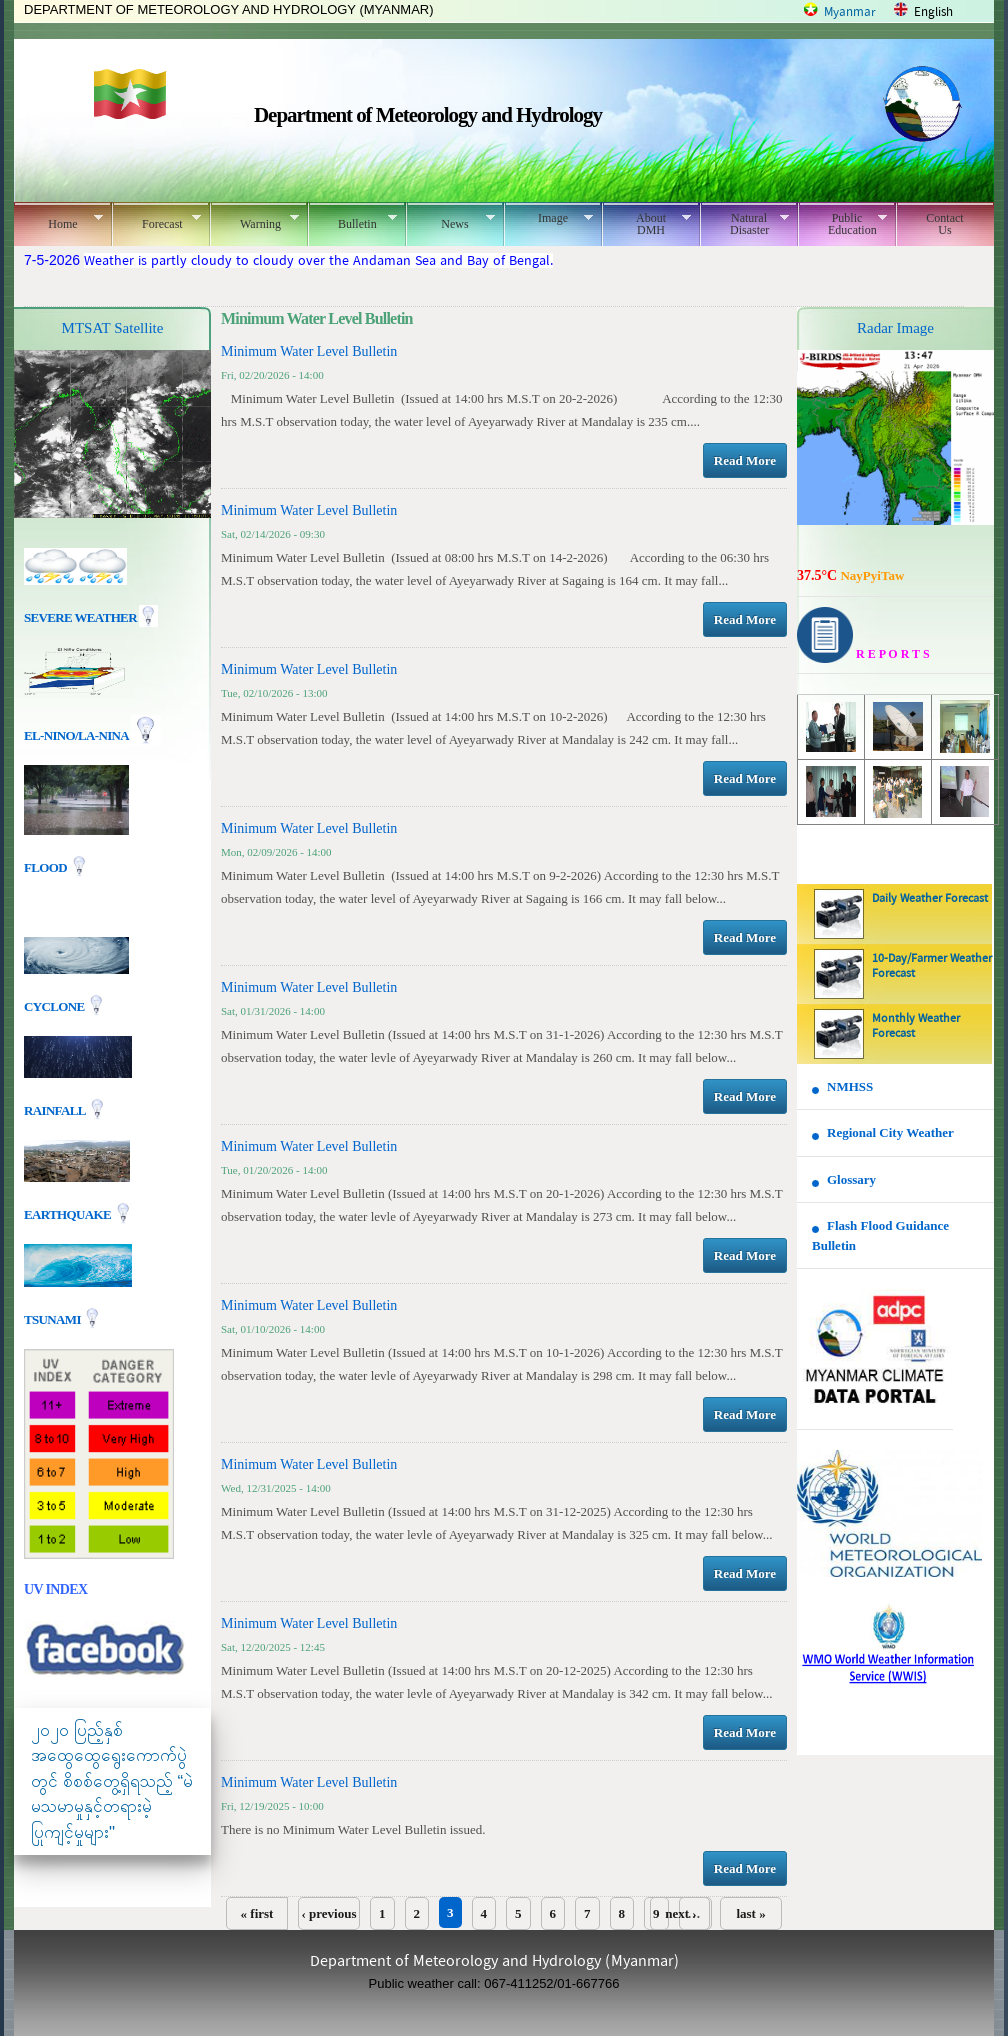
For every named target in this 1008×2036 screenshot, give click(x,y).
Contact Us (944, 224)
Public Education (842, 224)
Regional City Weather (890, 1132)
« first (257, 1913)
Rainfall (56, 1109)
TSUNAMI (53, 1318)
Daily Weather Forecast (930, 899)
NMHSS (850, 1086)
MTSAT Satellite (113, 328)
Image (548, 218)
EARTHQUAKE (69, 1213)
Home (58, 221)
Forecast (156, 221)
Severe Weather (91, 617)
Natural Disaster (744, 224)
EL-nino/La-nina (76, 735)
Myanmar (850, 12)
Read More (745, 460)
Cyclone (55, 1005)
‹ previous (328, 1913)
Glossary (851, 1179)
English (933, 12)
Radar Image (895, 328)
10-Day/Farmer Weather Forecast (932, 966)
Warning (254, 221)
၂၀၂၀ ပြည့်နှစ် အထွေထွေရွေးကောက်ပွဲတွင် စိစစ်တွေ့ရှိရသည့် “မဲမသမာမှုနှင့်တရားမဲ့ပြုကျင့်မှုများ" (112, 1781)
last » (750, 1913)
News (450, 221)
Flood (47, 867)
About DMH (646, 224)
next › (680, 1913)
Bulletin (352, 221)
